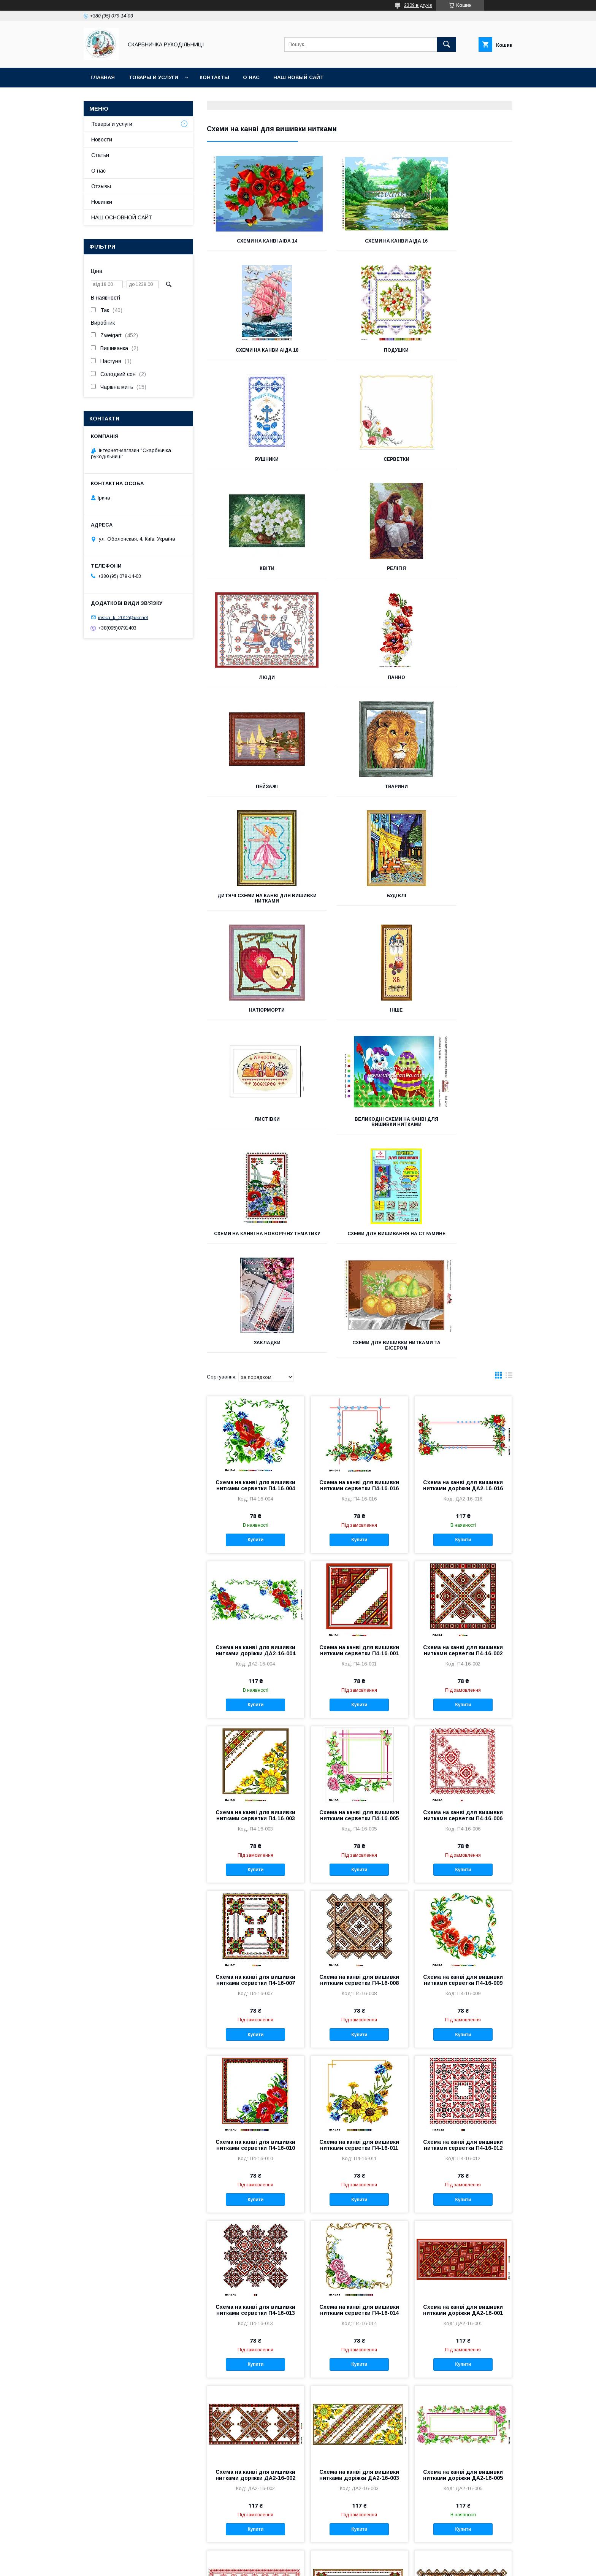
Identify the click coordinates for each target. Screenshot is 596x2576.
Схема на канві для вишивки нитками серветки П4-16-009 (463, 1658)
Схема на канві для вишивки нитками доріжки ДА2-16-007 (359, 2317)
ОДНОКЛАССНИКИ (93, 2480)
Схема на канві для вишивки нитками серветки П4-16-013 (255, 1988)
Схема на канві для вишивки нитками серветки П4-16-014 (359, 1988)
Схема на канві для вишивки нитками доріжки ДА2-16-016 (463, 1163)
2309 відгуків (418, 5)
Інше (254, 792)
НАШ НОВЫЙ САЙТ (298, 77)
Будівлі (359, 677)
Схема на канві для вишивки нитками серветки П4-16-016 (359, 1163)
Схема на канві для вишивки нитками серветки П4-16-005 (359, 1493)
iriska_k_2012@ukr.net (123, 617)
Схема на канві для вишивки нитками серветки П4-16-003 (255, 1493)
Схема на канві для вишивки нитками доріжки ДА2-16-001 (463, 1988)
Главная (102, 77)
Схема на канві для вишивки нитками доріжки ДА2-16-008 (463, 2317)
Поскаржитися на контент (317, 2565)
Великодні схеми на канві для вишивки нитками (464, 794)
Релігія (359, 459)
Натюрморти (464, 677)
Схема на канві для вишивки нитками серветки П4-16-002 (463, 1328)
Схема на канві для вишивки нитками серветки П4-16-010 (255, 1823)
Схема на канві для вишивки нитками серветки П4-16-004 (255, 1163)
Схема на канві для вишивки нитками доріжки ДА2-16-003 (359, 2153)
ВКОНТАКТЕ (84, 2490)
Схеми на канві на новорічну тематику (254, 909)
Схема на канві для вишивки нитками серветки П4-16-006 (463, 1493)
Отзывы (101, 186)
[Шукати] (446, 44)
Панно (254, 568)
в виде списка (509, 1055)
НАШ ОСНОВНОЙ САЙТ (121, 217)
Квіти (254, 459)
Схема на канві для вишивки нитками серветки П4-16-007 (255, 1658)
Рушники (359, 350)
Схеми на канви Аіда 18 (464, 241)
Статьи (100, 155)
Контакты (214, 77)
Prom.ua (334, 2559)
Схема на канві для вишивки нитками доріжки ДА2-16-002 (255, 2153)
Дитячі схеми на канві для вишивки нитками (254, 680)
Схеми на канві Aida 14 (254, 241)
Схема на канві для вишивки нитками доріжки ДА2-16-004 (255, 1328)
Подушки (254, 350)
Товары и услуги (153, 77)
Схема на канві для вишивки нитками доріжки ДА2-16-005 (463, 2153)
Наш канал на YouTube (97, 2499)
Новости (101, 139)
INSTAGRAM (84, 2528)
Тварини (464, 568)
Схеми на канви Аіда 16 (359, 241)
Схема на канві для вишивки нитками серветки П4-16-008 (359, 1658)
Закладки (464, 906)
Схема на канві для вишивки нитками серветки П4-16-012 (463, 1823)
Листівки (359, 792)
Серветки (464, 350)
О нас (251, 77)
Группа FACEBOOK (93, 2509)
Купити (255, 1217)
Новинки (101, 202)
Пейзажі (360, 568)
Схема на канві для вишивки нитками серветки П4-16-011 (359, 1823)
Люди (464, 459)
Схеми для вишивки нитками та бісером (254, 1023)
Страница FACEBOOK (96, 2518)
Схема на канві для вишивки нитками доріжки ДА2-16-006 (255, 2317)
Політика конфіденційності (377, 2565)
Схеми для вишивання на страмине (360, 909)
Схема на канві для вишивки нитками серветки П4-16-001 (359, 1328)
